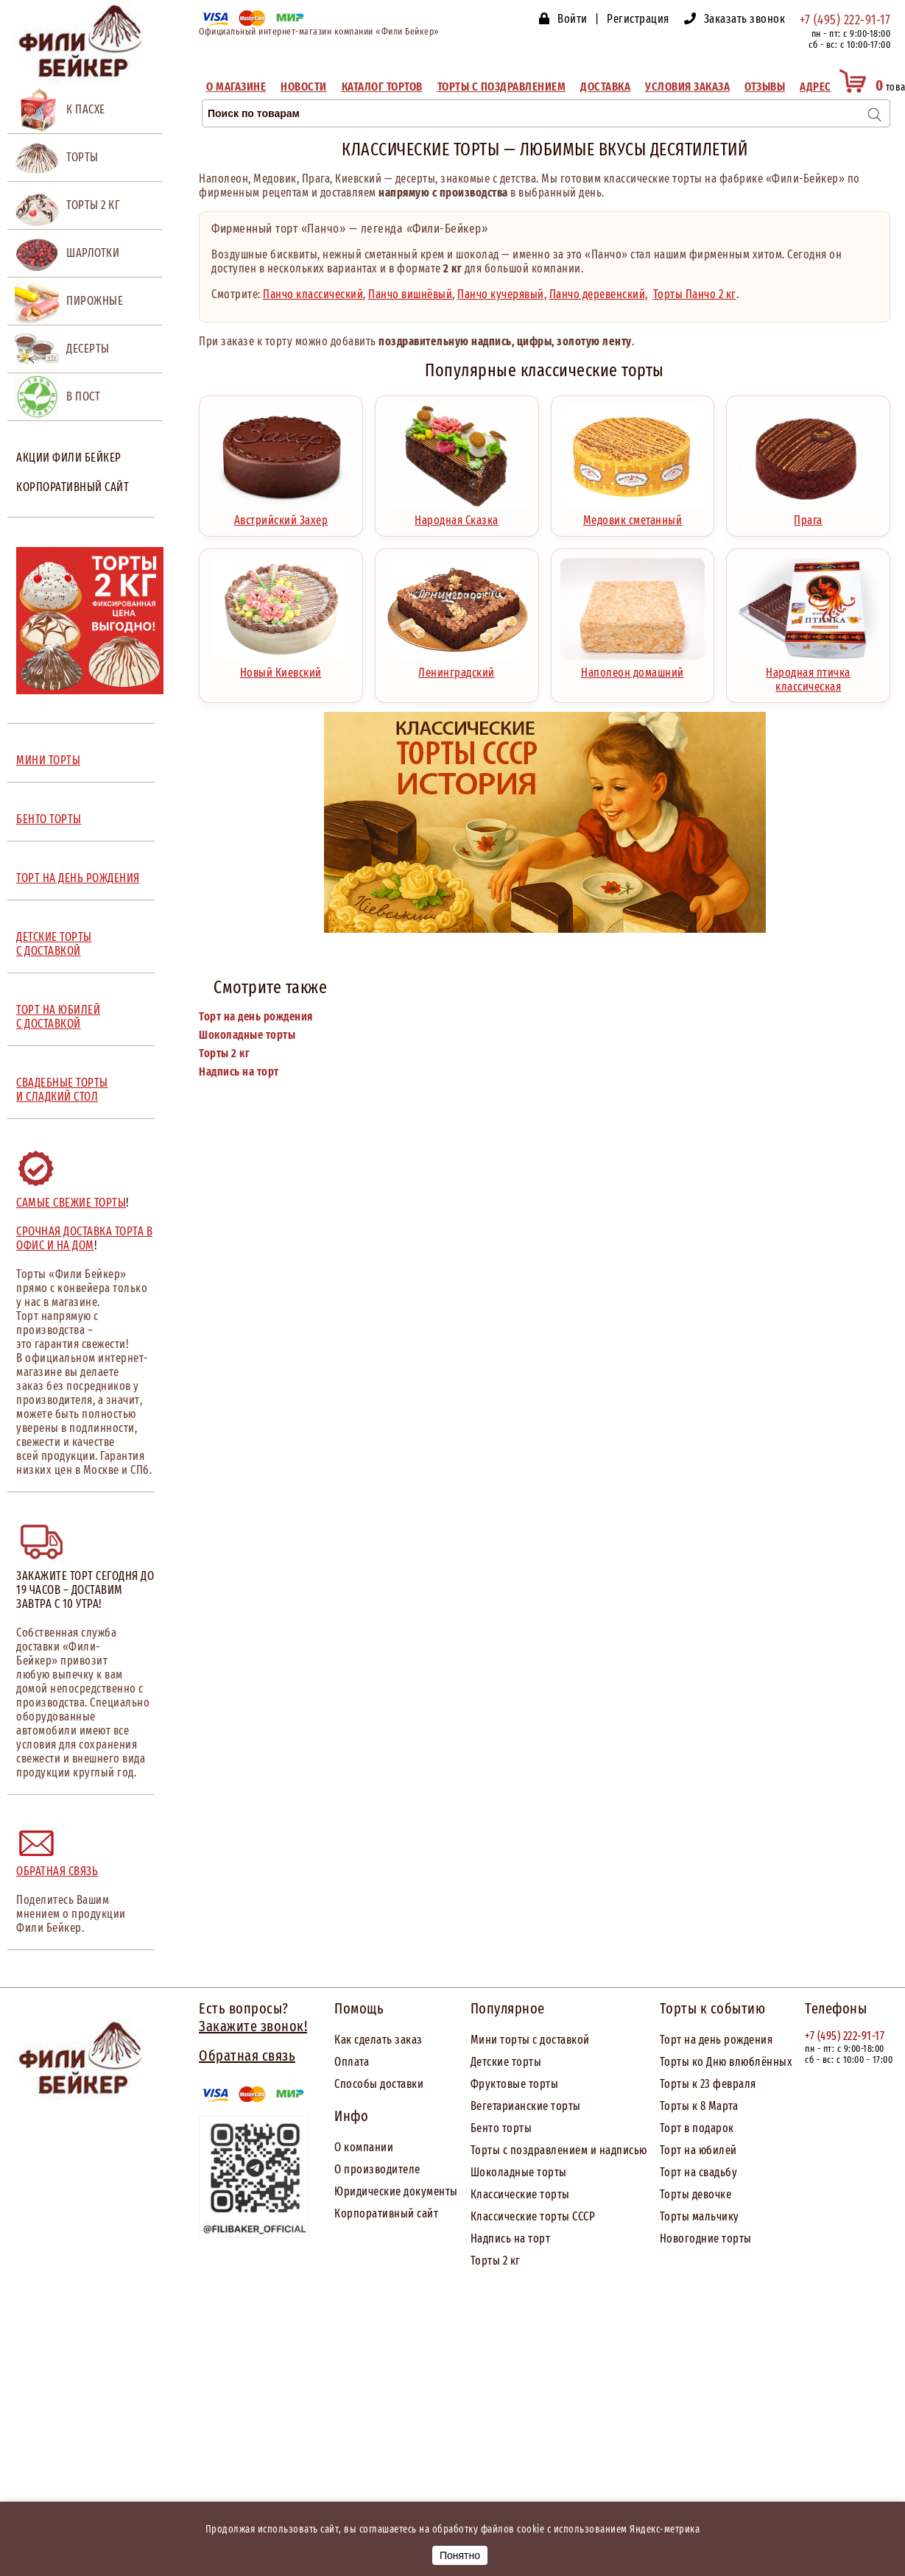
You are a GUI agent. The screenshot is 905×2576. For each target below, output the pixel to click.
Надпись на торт (239, 1072)
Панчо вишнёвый (410, 294)
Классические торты (520, 2194)
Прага (808, 514)
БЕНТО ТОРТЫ (49, 819)
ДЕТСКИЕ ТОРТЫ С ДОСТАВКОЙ (54, 944)
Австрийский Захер (280, 514)
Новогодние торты (706, 2238)
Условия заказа (687, 86)
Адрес (815, 86)
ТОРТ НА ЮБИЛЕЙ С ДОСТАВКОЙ (58, 1017)
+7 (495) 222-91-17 (845, 20)
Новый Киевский (280, 667)
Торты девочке (696, 2194)
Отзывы (764, 86)
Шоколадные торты (247, 1035)
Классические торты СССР (533, 2216)
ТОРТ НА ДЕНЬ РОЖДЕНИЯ (78, 878)
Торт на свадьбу (699, 2172)
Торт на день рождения (256, 1016)
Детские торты (506, 2062)
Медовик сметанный (632, 514)
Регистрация (638, 19)
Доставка (605, 86)
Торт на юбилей (698, 2150)
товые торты (527, 2084)
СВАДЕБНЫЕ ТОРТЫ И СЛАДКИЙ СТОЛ (62, 1090)
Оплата (351, 2062)
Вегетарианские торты (526, 2106)
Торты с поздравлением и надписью (559, 2150)
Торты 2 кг (224, 1053)
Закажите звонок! (253, 2026)
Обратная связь (57, 1871)
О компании (363, 2147)
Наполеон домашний (632, 667)
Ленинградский (456, 667)
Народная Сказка (456, 514)
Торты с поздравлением (501, 86)
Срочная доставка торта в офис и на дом (84, 1238)
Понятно (460, 2555)
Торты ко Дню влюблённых (726, 2062)
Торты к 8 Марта (699, 2106)
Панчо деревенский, (598, 294)
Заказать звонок (745, 19)
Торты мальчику (699, 2216)
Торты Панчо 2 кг (694, 294)
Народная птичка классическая (808, 674)
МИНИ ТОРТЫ (48, 760)
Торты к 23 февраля (708, 2084)
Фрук (483, 2084)
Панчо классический (313, 294)
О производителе (377, 2169)
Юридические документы (396, 2191)
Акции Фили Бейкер (69, 458)
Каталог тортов (382, 86)
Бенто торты (501, 2128)
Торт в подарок (697, 2128)
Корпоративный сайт (72, 487)
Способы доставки (378, 2084)
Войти (572, 19)
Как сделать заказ (378, 2040)
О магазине (236, 86)
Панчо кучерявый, (501, 294)
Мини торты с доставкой (530, 2040)
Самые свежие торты (71, 1203)
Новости (304, 86)
